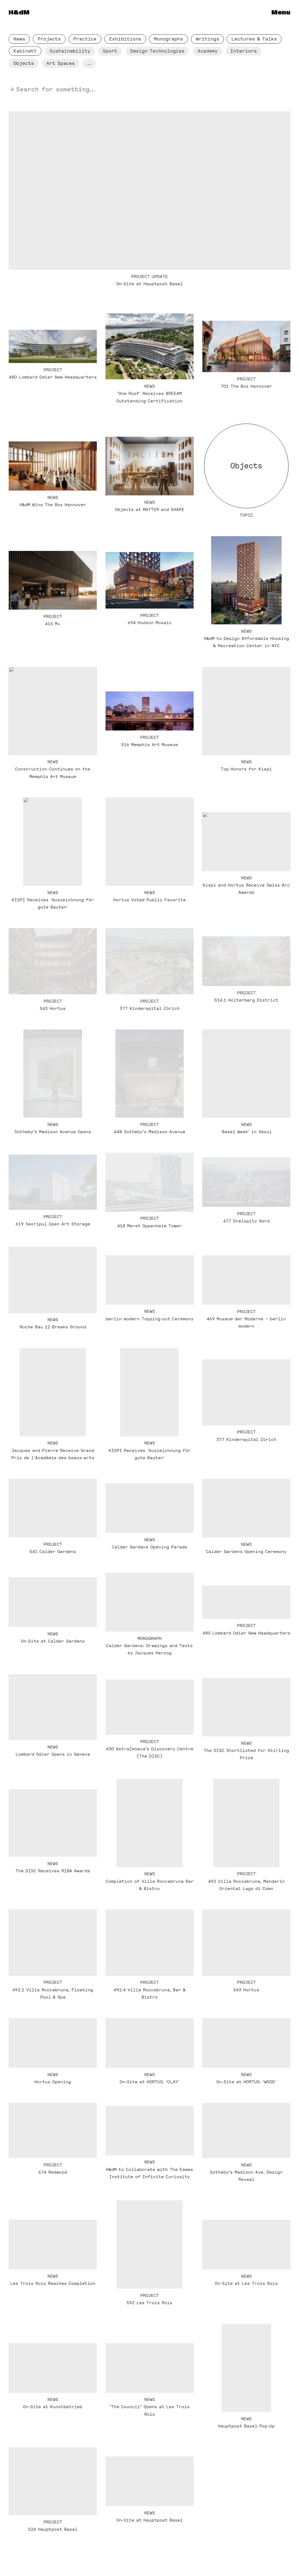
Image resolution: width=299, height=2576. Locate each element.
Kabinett (26, 52)
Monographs (169, 39)
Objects (23, 63)
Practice (85, 39)
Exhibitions (126, 39)
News (19, 39)
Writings (207, 38)
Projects (50, 39)
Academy (208, 52)
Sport (111, 52)
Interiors (244, 51)
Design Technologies (158, 52)
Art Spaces (61, 64)
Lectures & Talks (254, 38)
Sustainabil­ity (71, 52)
